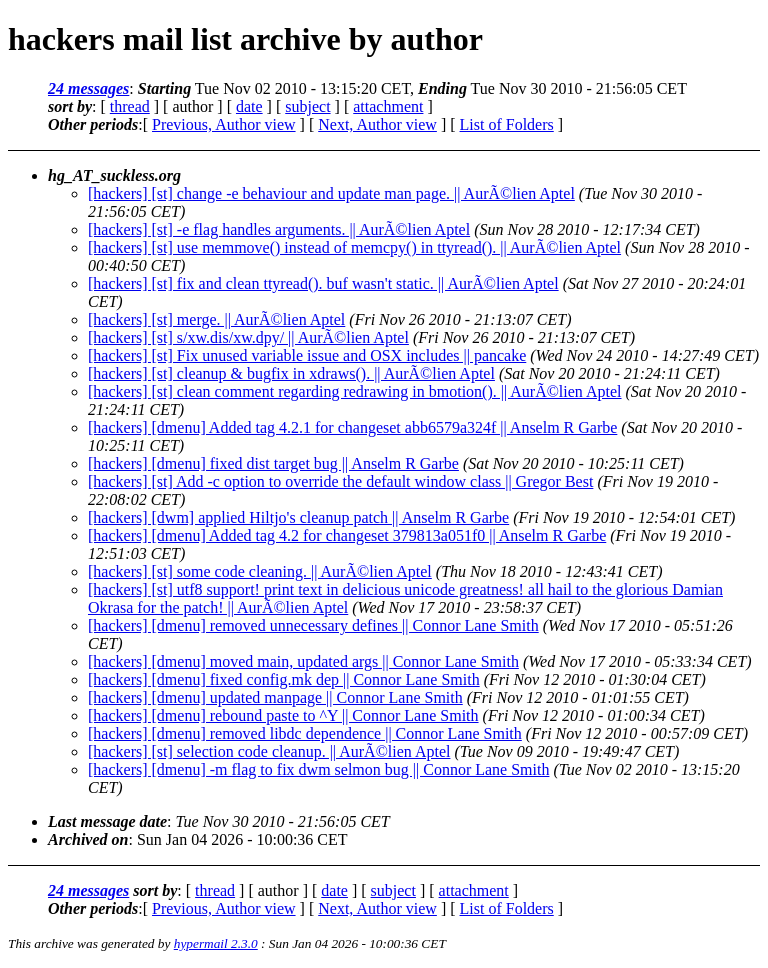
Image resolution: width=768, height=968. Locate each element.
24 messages (88, 88)
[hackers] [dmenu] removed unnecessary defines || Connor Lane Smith (313, 625)
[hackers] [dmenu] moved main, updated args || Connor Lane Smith (303, 661)
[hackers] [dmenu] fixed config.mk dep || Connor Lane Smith (284, 679)
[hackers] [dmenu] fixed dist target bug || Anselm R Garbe (273, 463)
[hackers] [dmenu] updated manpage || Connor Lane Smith (275, 697)
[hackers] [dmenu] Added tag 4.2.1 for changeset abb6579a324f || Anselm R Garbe (352, 427)
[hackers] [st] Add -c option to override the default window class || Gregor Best (340, 481)
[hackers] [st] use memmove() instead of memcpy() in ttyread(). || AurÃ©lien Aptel (354, 247)
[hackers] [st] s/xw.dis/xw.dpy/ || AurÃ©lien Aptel (248, 337)
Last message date (107, 821)
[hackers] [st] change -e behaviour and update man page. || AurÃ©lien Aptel (331, 193)
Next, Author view (377, 124)
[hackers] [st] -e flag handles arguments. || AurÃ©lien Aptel (279, 229)
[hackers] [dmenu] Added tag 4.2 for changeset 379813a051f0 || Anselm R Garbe (347, 535)
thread (130, 106)
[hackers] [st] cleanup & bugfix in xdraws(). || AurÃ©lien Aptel (291, 373)
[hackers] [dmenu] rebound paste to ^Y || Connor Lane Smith (283, 715)
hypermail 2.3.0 (216, 943)
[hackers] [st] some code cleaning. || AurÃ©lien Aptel (260, 571)
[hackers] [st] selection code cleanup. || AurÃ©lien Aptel (269, 751)
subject (307, 106)
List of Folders (507, 124)
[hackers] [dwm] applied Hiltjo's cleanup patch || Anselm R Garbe (298, 517)
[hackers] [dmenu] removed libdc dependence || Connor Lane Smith (305, 733)
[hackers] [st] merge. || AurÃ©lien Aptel (216, 319)
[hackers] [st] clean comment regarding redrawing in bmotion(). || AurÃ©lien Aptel (355, 391)
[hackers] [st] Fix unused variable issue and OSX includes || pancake (307, 355)
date (249, 106)
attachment (388, 106)
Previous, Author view (224, 124)
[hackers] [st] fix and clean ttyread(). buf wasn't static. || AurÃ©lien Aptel (323, 283)
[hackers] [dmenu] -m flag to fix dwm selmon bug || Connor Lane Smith (318, 769)
